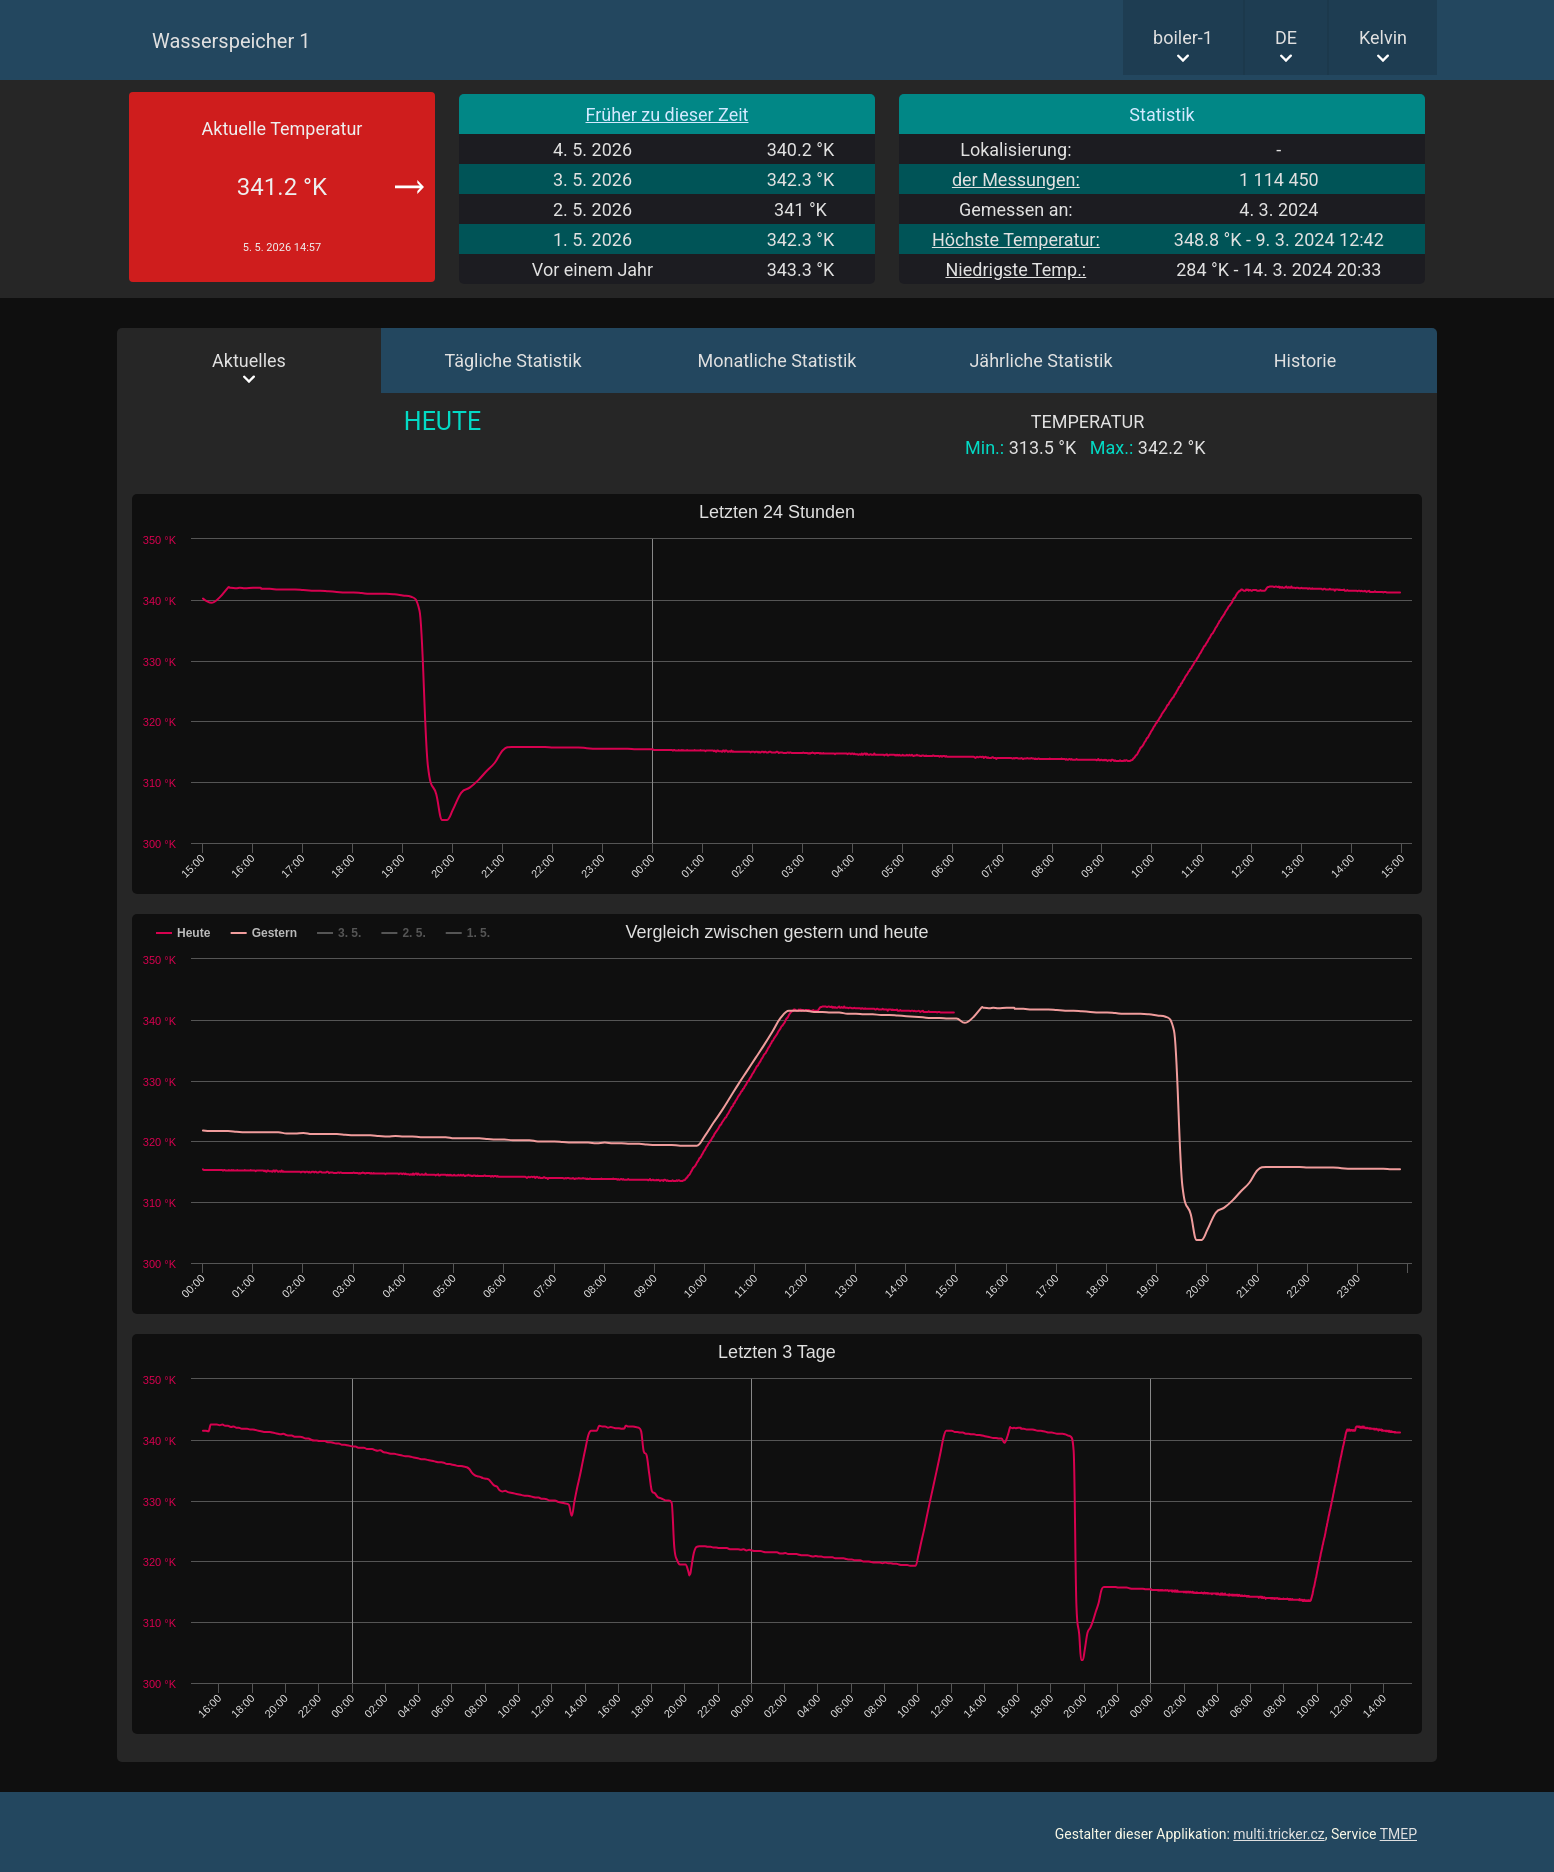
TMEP (1398, 1834)
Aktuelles (249, 360)
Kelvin (1383, 37)
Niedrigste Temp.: (1015, 269)
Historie (1305, 360)
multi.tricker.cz (1278, 1834)
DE (1286, 37)
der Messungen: (1016, 179)
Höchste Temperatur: (1016, 239)
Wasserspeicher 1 (231, 41)
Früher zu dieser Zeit (667, 114)
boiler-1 (1183, 37)
